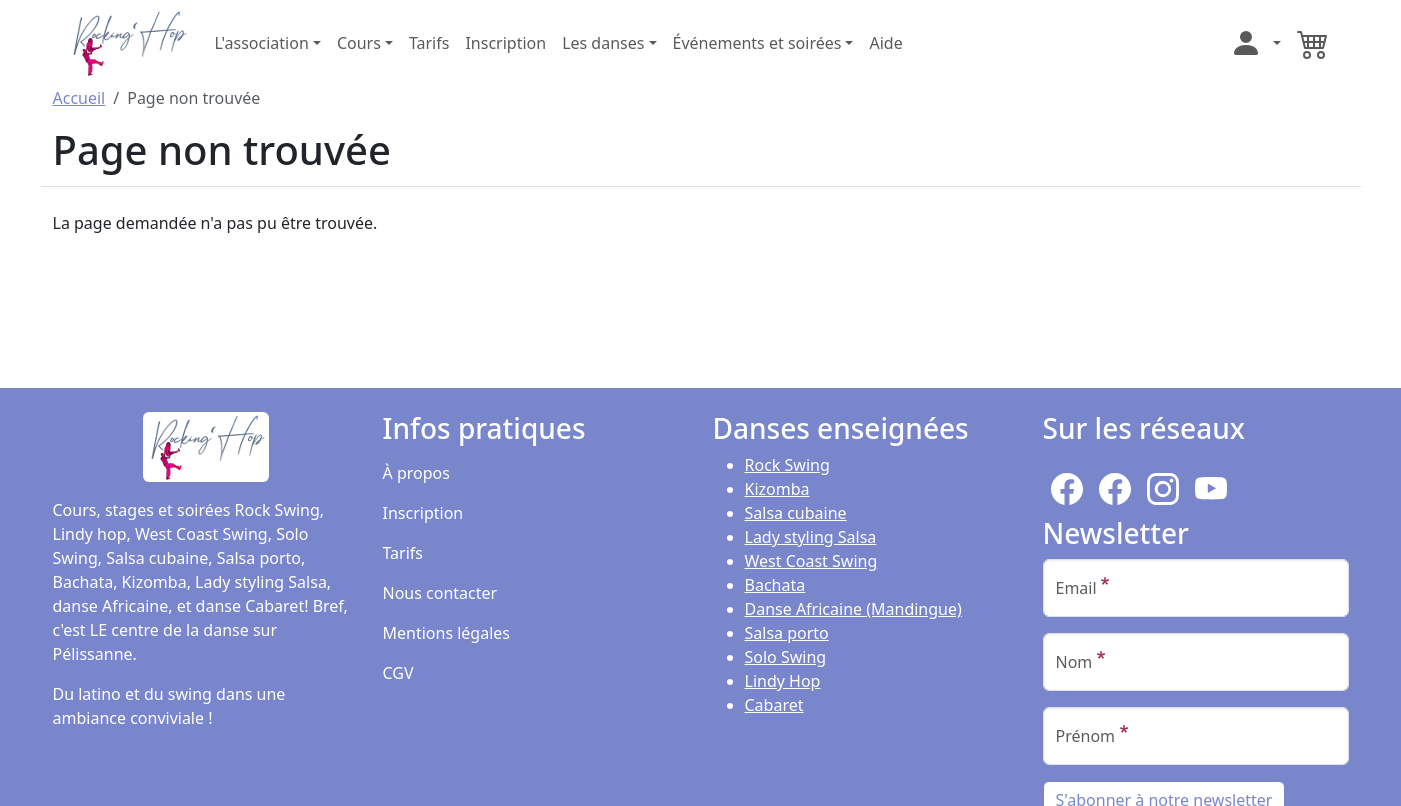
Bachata (775, 585)
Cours (359, 43)
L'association (262, 43)
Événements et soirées (757, 43)
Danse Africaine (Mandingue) (853, 609)
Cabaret (774, 705)
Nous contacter (440, 593)
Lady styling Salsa (811, 537)
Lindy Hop (783, 681)
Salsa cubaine (796, 513)
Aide (885, 43)
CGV (398, 673)
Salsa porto (787, 633)
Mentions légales (447, 633)
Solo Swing (786, 657)
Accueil (79, 98)
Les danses (603, 43)
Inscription (505, 43)
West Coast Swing (811, 561)
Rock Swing (787, 465)
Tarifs (429, 43)
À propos (416, 473)
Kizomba (777, 489)
